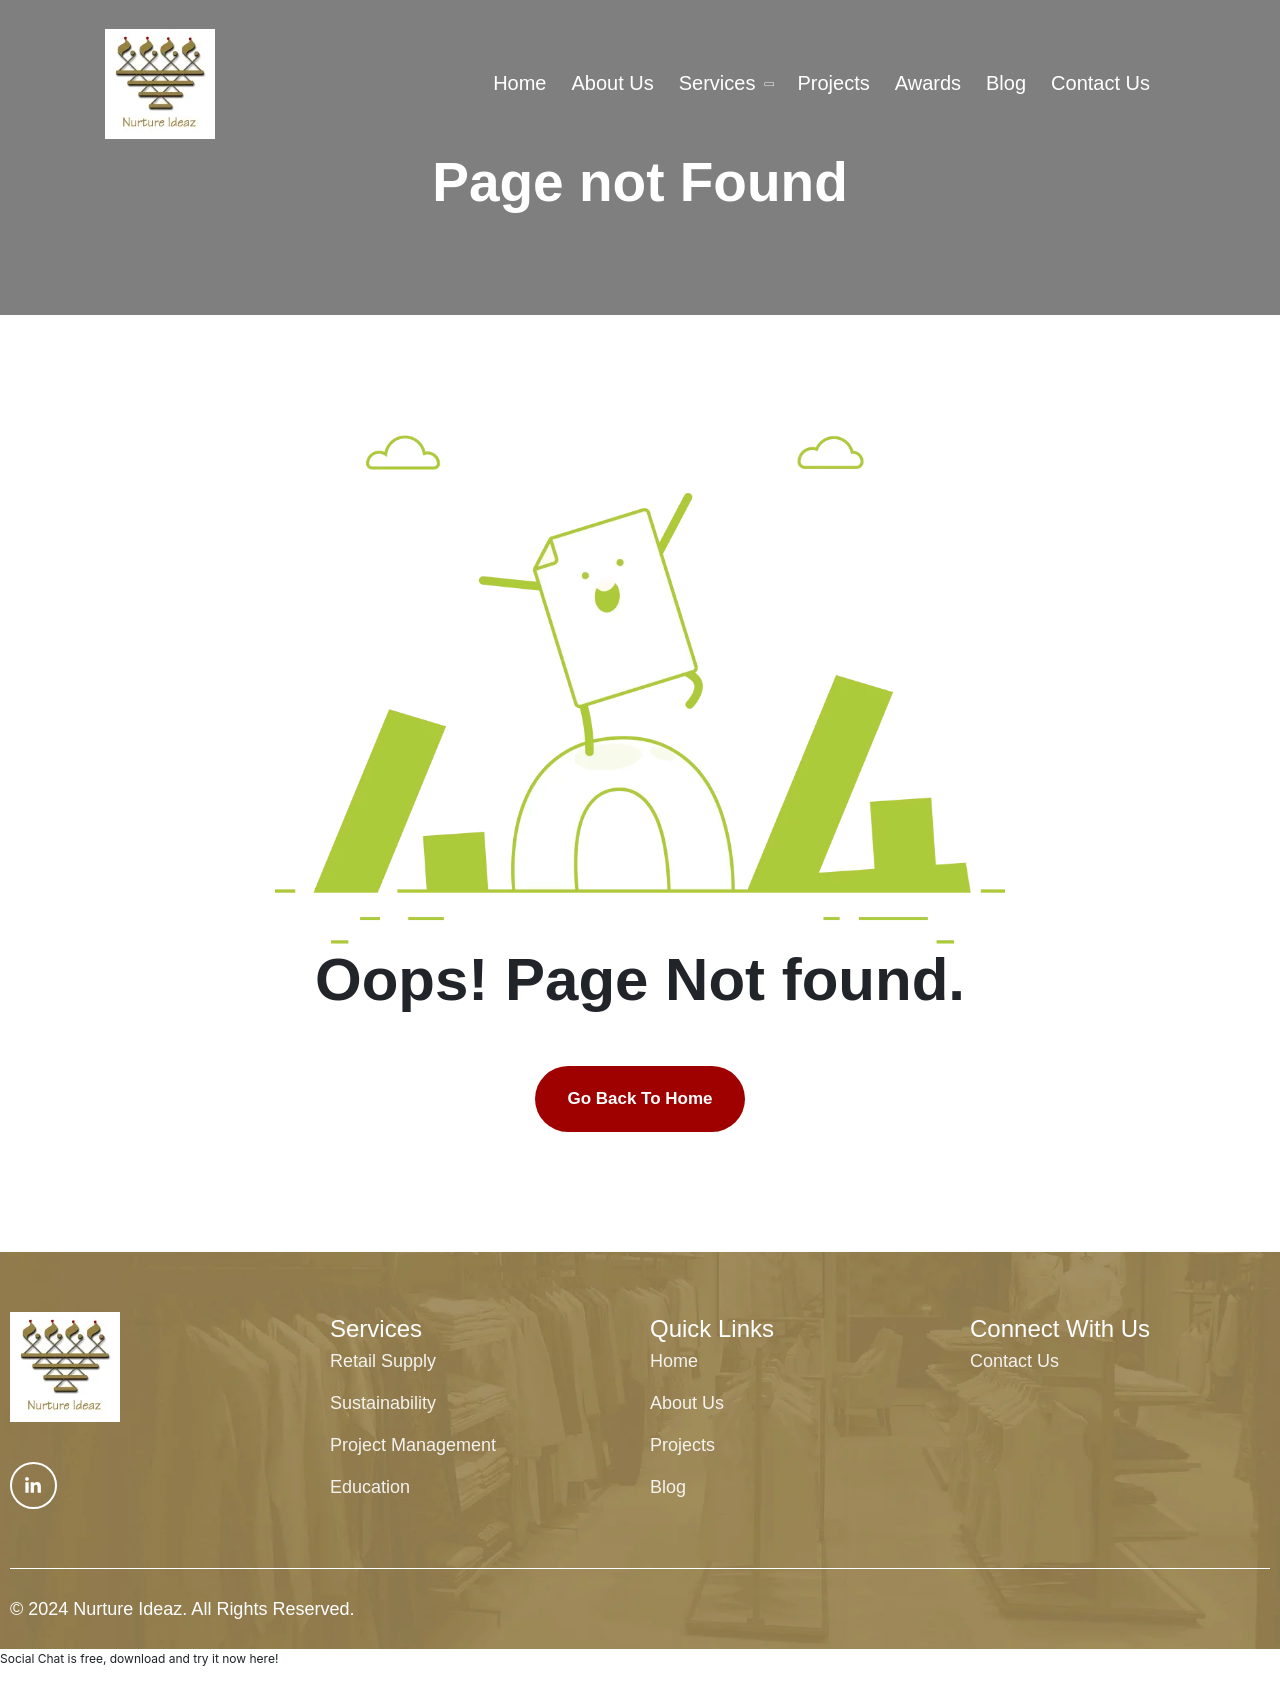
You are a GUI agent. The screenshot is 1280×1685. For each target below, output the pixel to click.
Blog (1006, 83)
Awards (928, 83)
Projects (833, 83)
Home (519, 83)
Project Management (413, 1445)
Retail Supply (383, 1361)
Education (370, 1487)
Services (717, 83)
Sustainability (383, 1403)
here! (263, 1658)
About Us (612, 83)
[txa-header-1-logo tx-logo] (160, 84)
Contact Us (1100, 83)
